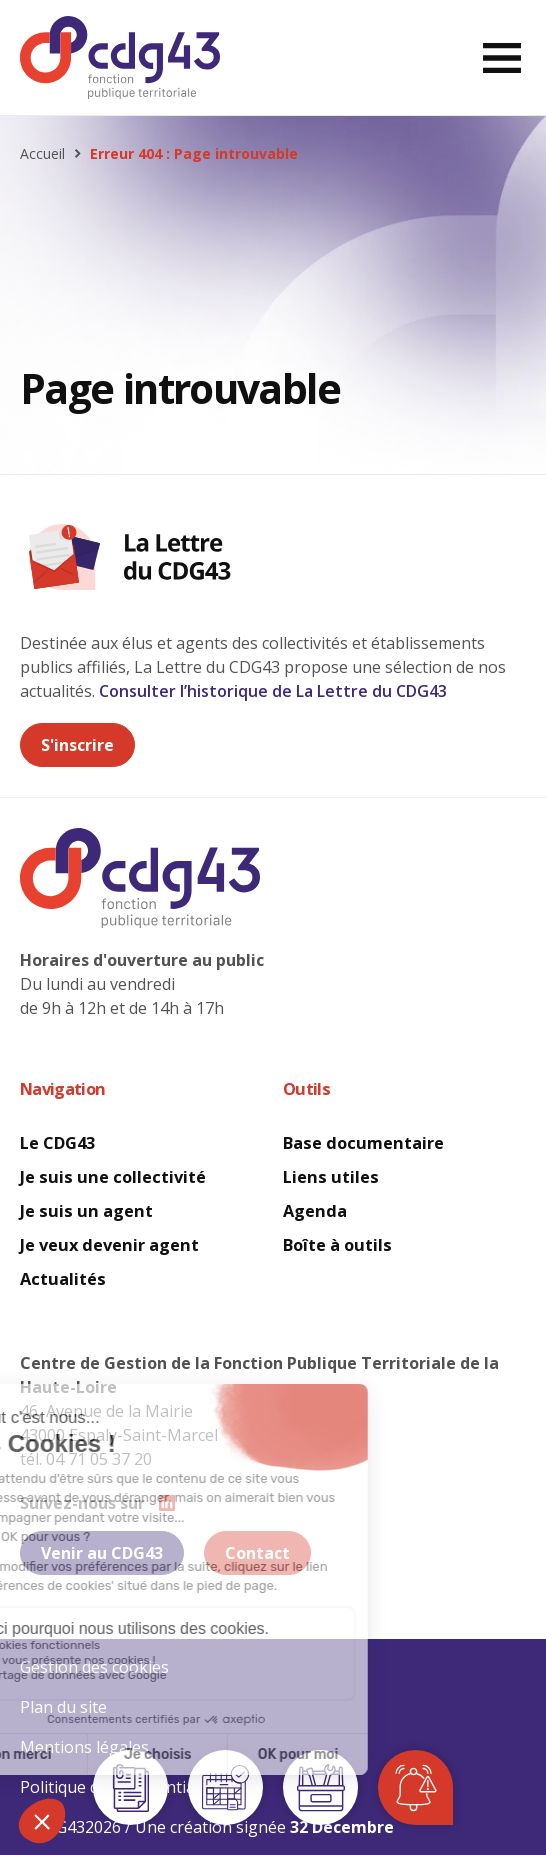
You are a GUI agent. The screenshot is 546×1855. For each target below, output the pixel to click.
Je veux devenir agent (109, 1245)
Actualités (63, 1279)
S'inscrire (77, 745)
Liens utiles (331, 1177)
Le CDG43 (57, 1143)
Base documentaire (363, 1143)
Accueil (42, 154)
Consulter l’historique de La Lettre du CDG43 (273, 691)
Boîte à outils (337, 1245)
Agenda (315, 1211)
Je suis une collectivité (113, 1177)
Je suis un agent (86, 1211)
